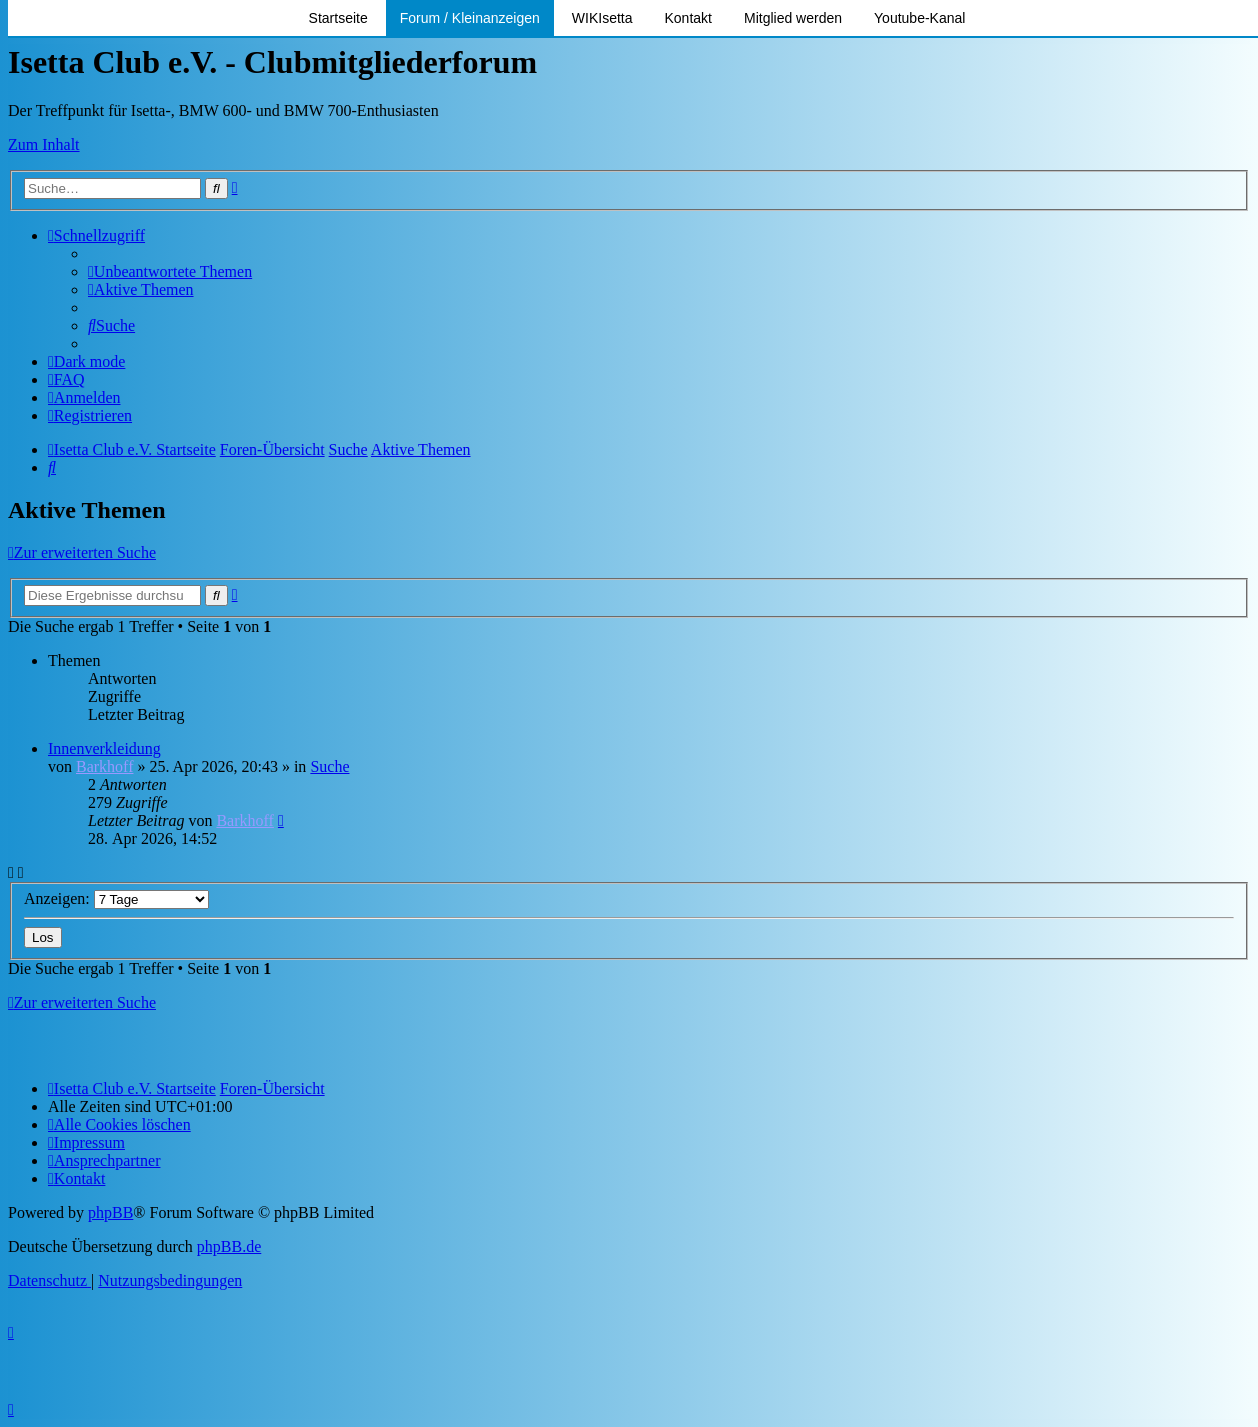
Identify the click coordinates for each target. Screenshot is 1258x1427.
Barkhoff (104, 766)
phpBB (110, 1212)
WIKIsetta (602, 18)
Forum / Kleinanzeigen (470, 18)
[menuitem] (170, 271)
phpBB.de (229, 1246)
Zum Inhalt (44, 144)
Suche (329, 766)
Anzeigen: (116, 898)
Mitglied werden (793, 18)
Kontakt (688, 18)
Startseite (338, 18)
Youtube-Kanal (919, 18)
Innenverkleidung (104, 748)
